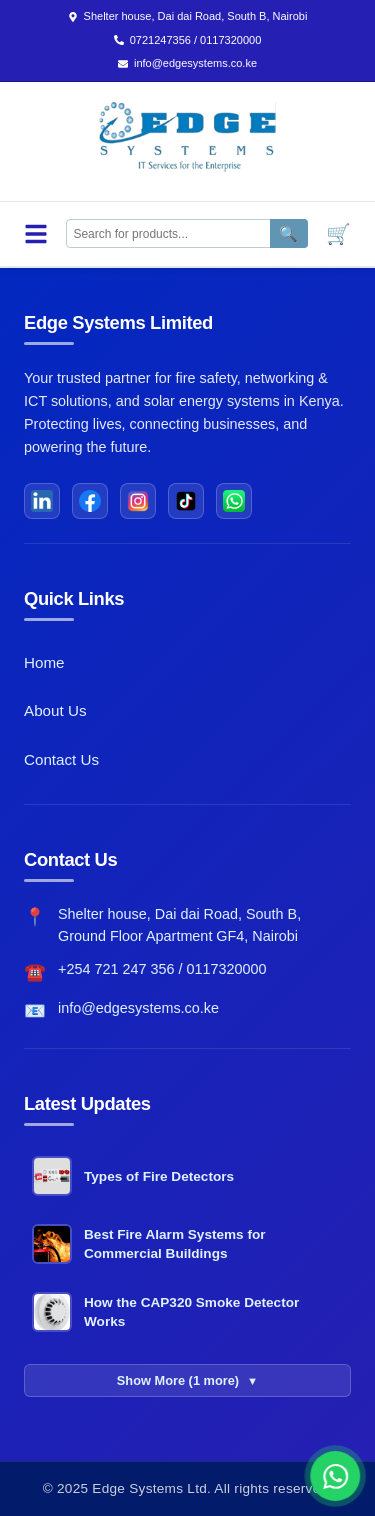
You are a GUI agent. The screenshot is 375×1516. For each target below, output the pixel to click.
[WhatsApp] (234, 501)
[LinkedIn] (42, 501)
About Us (55, 710)
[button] (343, 1476)
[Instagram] (138, 501)
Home (44, 662)
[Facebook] (90, 501)
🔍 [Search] (288, 233)
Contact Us (61, 759)
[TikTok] (186, 501)
